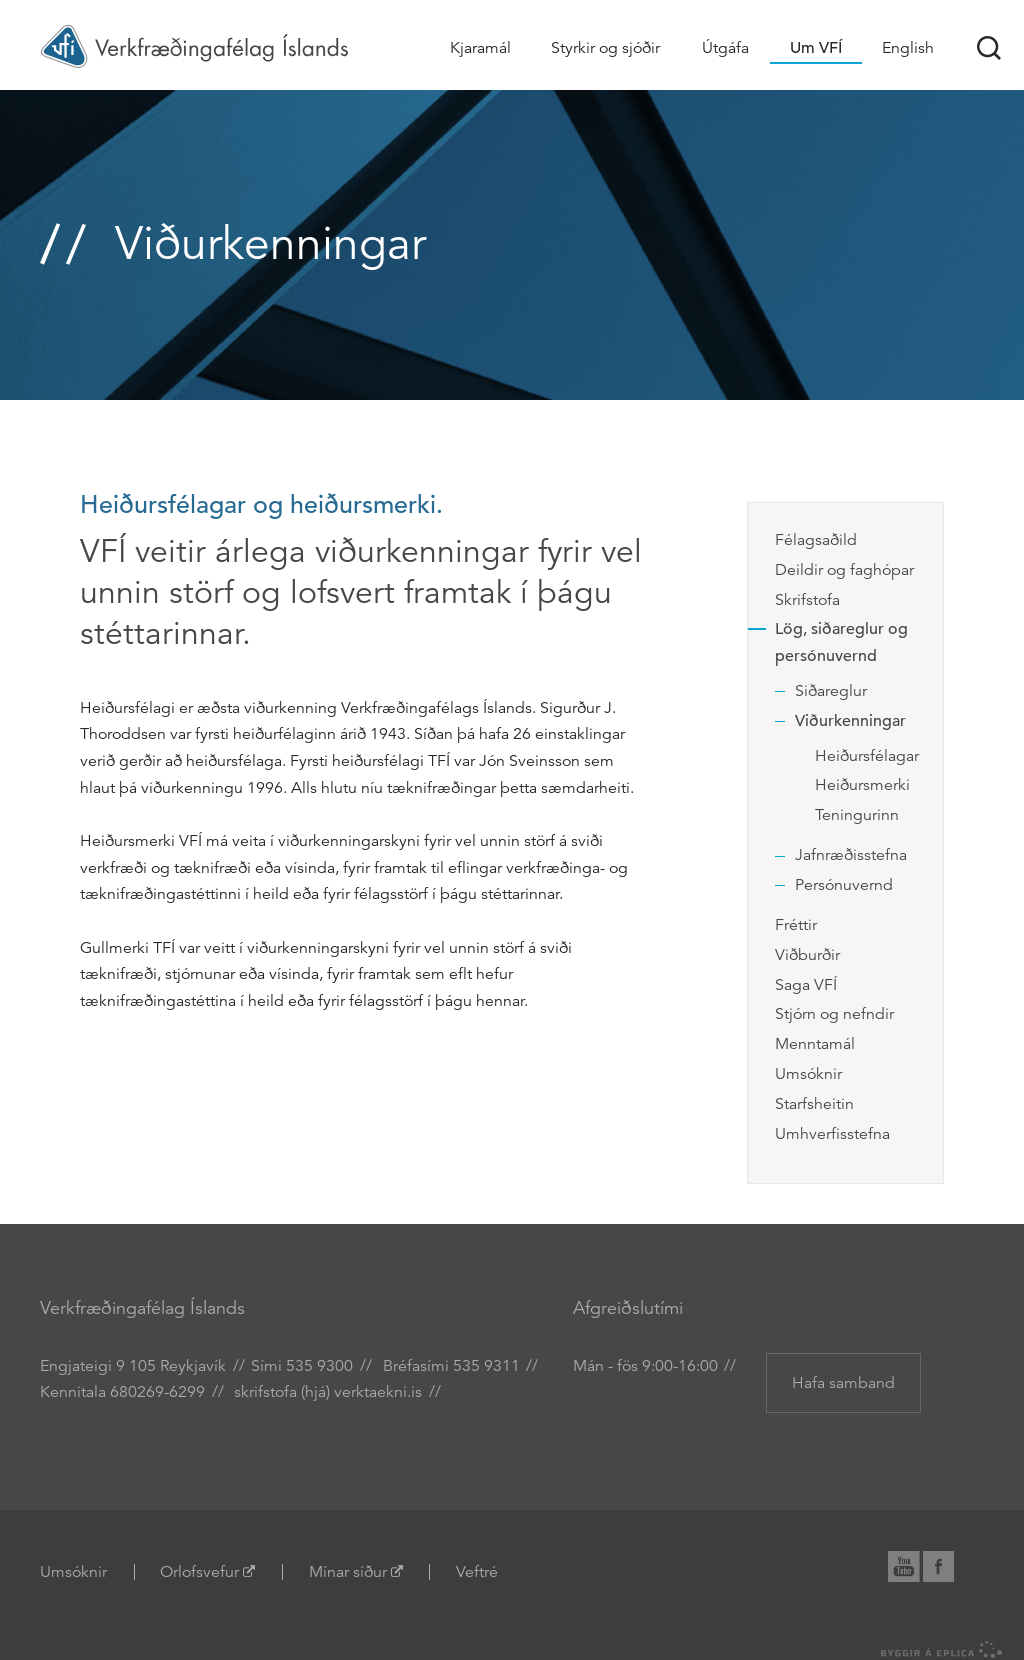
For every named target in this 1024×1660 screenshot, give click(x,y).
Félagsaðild (816, 540)
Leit (989, 48)
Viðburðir (807, 955)
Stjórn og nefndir (834, 1014)
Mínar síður (348, 1572)
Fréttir (796, 925)
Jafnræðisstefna (851, 855)
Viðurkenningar (850, 721)
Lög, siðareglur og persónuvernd (841, 642)
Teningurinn (857, 815)
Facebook (948, 1563)
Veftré (477, 1572)
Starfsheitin (814, 1104)
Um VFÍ (816, 48)
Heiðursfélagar (867, 756)
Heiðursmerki (862, 785)
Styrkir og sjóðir (605, 48)
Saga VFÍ (806, 985)
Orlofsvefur (199, 1572)
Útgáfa (725, 48)
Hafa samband (843, 1383)
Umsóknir (808, 1074)
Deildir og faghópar (844, 570)
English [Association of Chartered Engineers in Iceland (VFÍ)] (908, 48)
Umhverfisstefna (832, 1134)
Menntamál (815, 1044)
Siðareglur (831, 691)
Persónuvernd (844, 885)
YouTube (912, 1563)
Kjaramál (480, 48)
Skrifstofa (807, 600)
